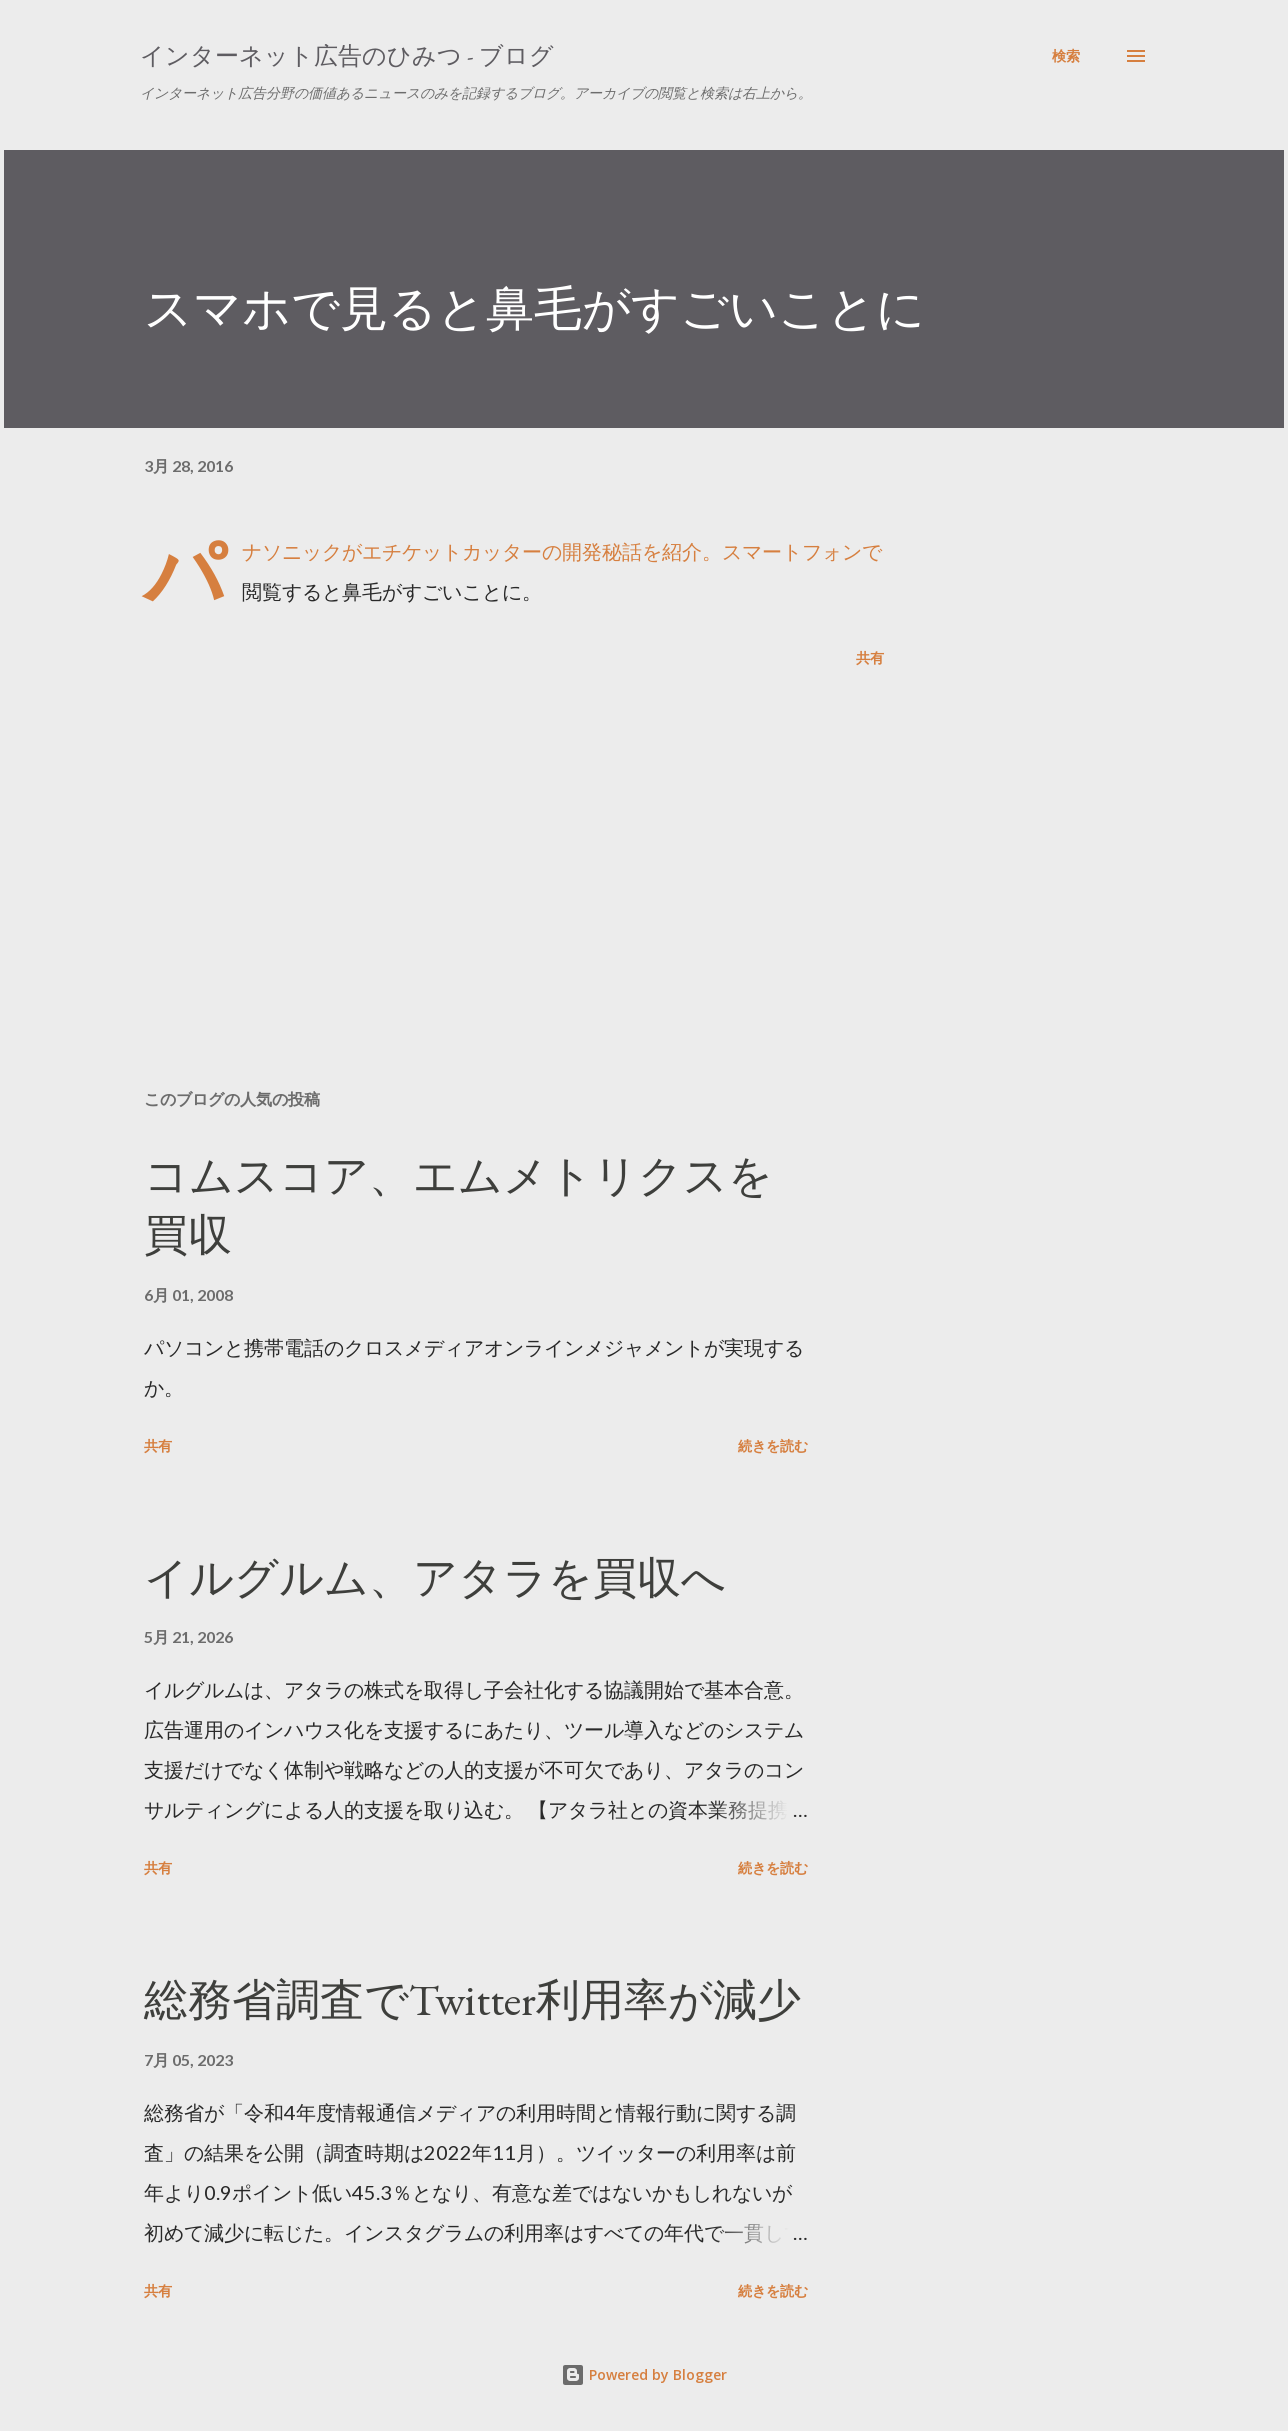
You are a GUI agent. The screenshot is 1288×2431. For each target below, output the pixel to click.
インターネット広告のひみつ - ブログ (347, 55)
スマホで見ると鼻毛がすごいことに (534, 308)
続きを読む (773, 1445)
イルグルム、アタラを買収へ (435, 1577)
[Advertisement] (482, 840)
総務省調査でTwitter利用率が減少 (472, 1999)
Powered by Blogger (644, 2374)
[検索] (1066, 56)
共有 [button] (870, 657)
